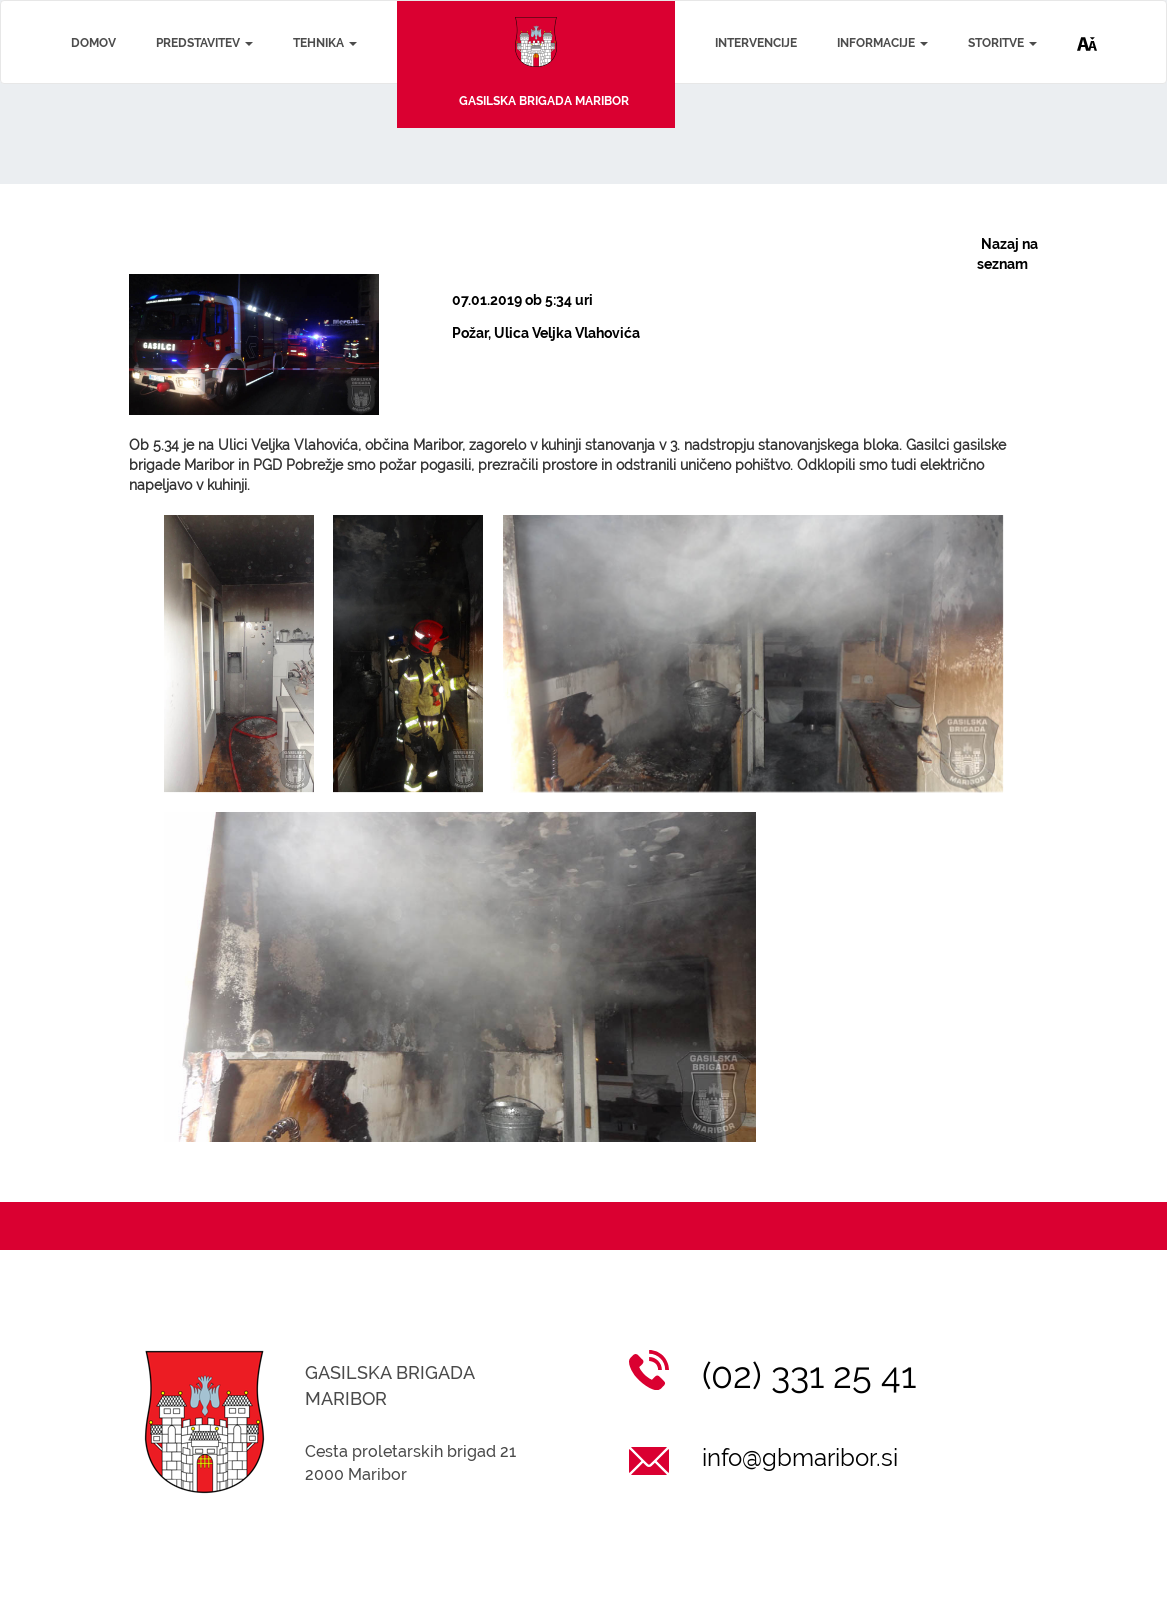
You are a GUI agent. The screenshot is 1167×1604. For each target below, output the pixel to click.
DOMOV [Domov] (93, 43)
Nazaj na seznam (1007, 254)
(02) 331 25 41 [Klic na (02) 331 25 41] (809, 1375)
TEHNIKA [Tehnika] (325, 43)
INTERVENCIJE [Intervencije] (756, 43)
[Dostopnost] (1087, 27)
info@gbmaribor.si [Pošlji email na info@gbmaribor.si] (800, 1457)
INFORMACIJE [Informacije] (882, 43)
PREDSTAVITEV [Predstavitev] (204, 43)
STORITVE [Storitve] (1002, 43)
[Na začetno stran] (536, 64)
